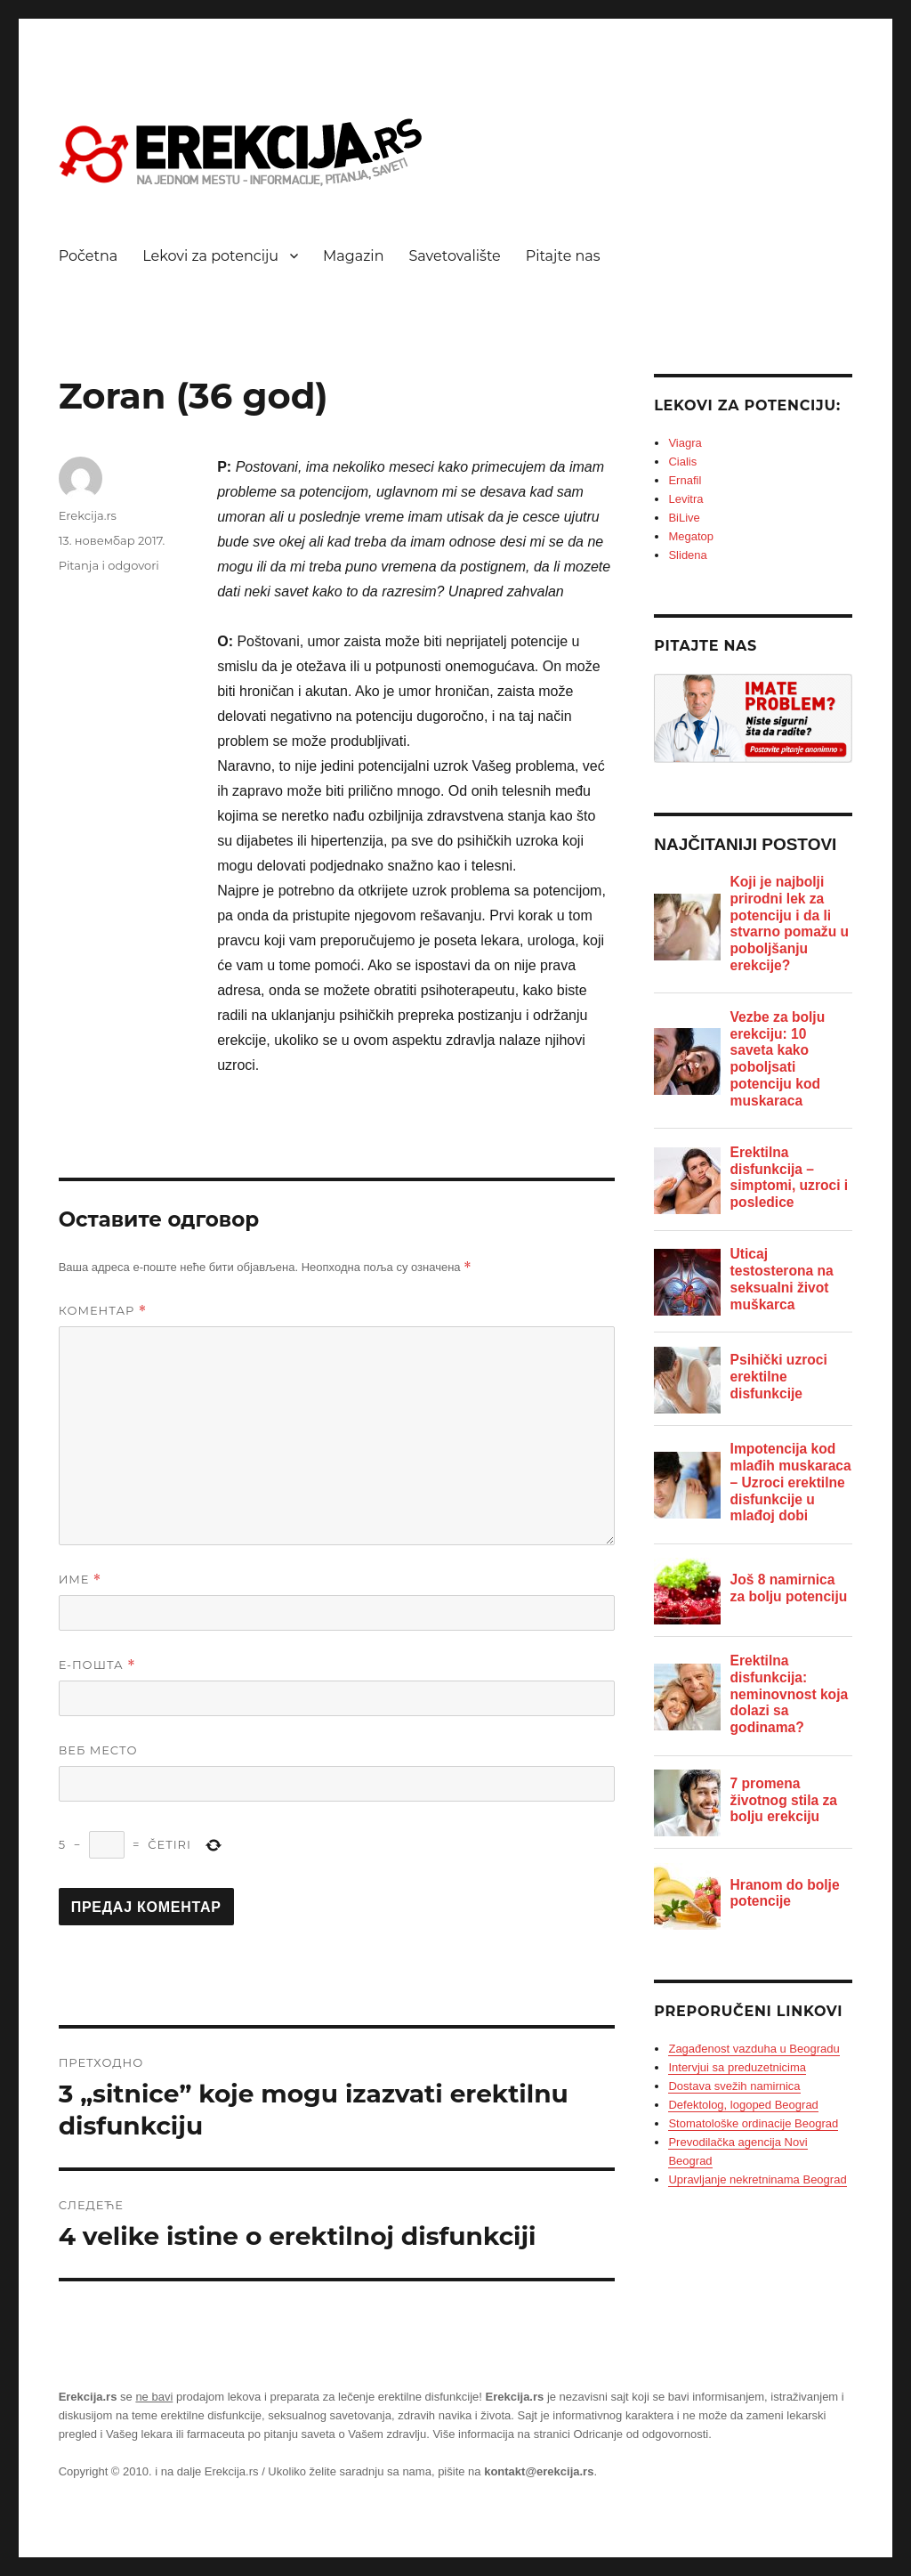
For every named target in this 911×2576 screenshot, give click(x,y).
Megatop (690, 536)
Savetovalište (455, 255)
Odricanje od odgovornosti (640, 2434)
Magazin (353, 255)
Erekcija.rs (88, 515)
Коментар (103, 1310)
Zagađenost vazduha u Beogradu (753, 2048)
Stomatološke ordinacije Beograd (753, 2123)
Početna (88, 255)
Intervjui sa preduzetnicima (737, 2067)
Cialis (682, 461)
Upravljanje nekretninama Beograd (757, 2179)
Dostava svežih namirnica (734, 2086)
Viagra (684, 443)
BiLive (683, 517)
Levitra (685, 499)
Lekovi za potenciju (210, 255)
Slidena (687, 555)
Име (80, 1579)
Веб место (98, 1750)
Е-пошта (97, 1665)
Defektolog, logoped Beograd (743, 2104)
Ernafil (684, 480)
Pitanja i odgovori (109, 565)
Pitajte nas (563, 255)
